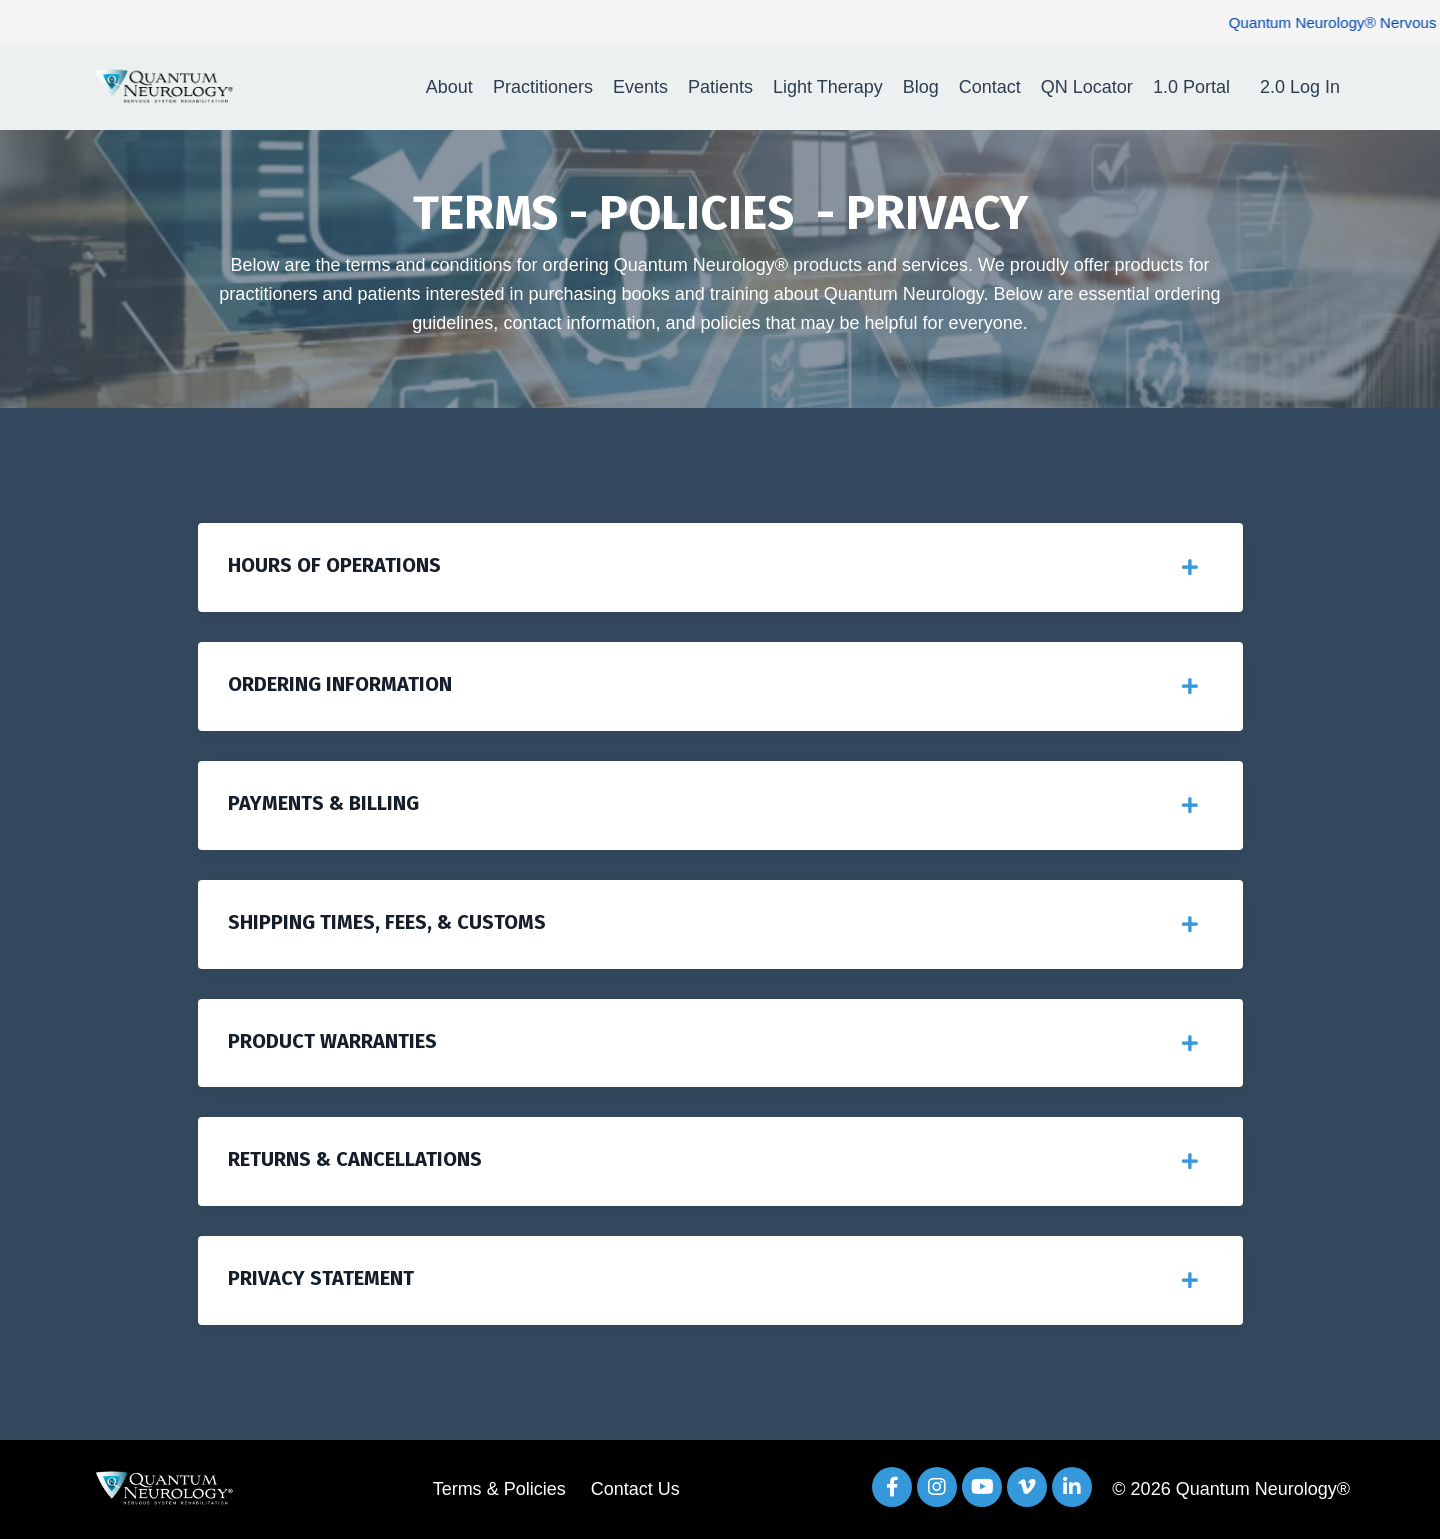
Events (640, 87)
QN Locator (1087, 87)
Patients (720, 87)
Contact (990, 87)
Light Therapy (828, 87)
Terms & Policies (499, 1489)
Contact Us (635, 1489)
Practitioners (543, 87)
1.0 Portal (1191, 87)
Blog (921, 87)
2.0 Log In (1300, 87)
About (449, 87)
